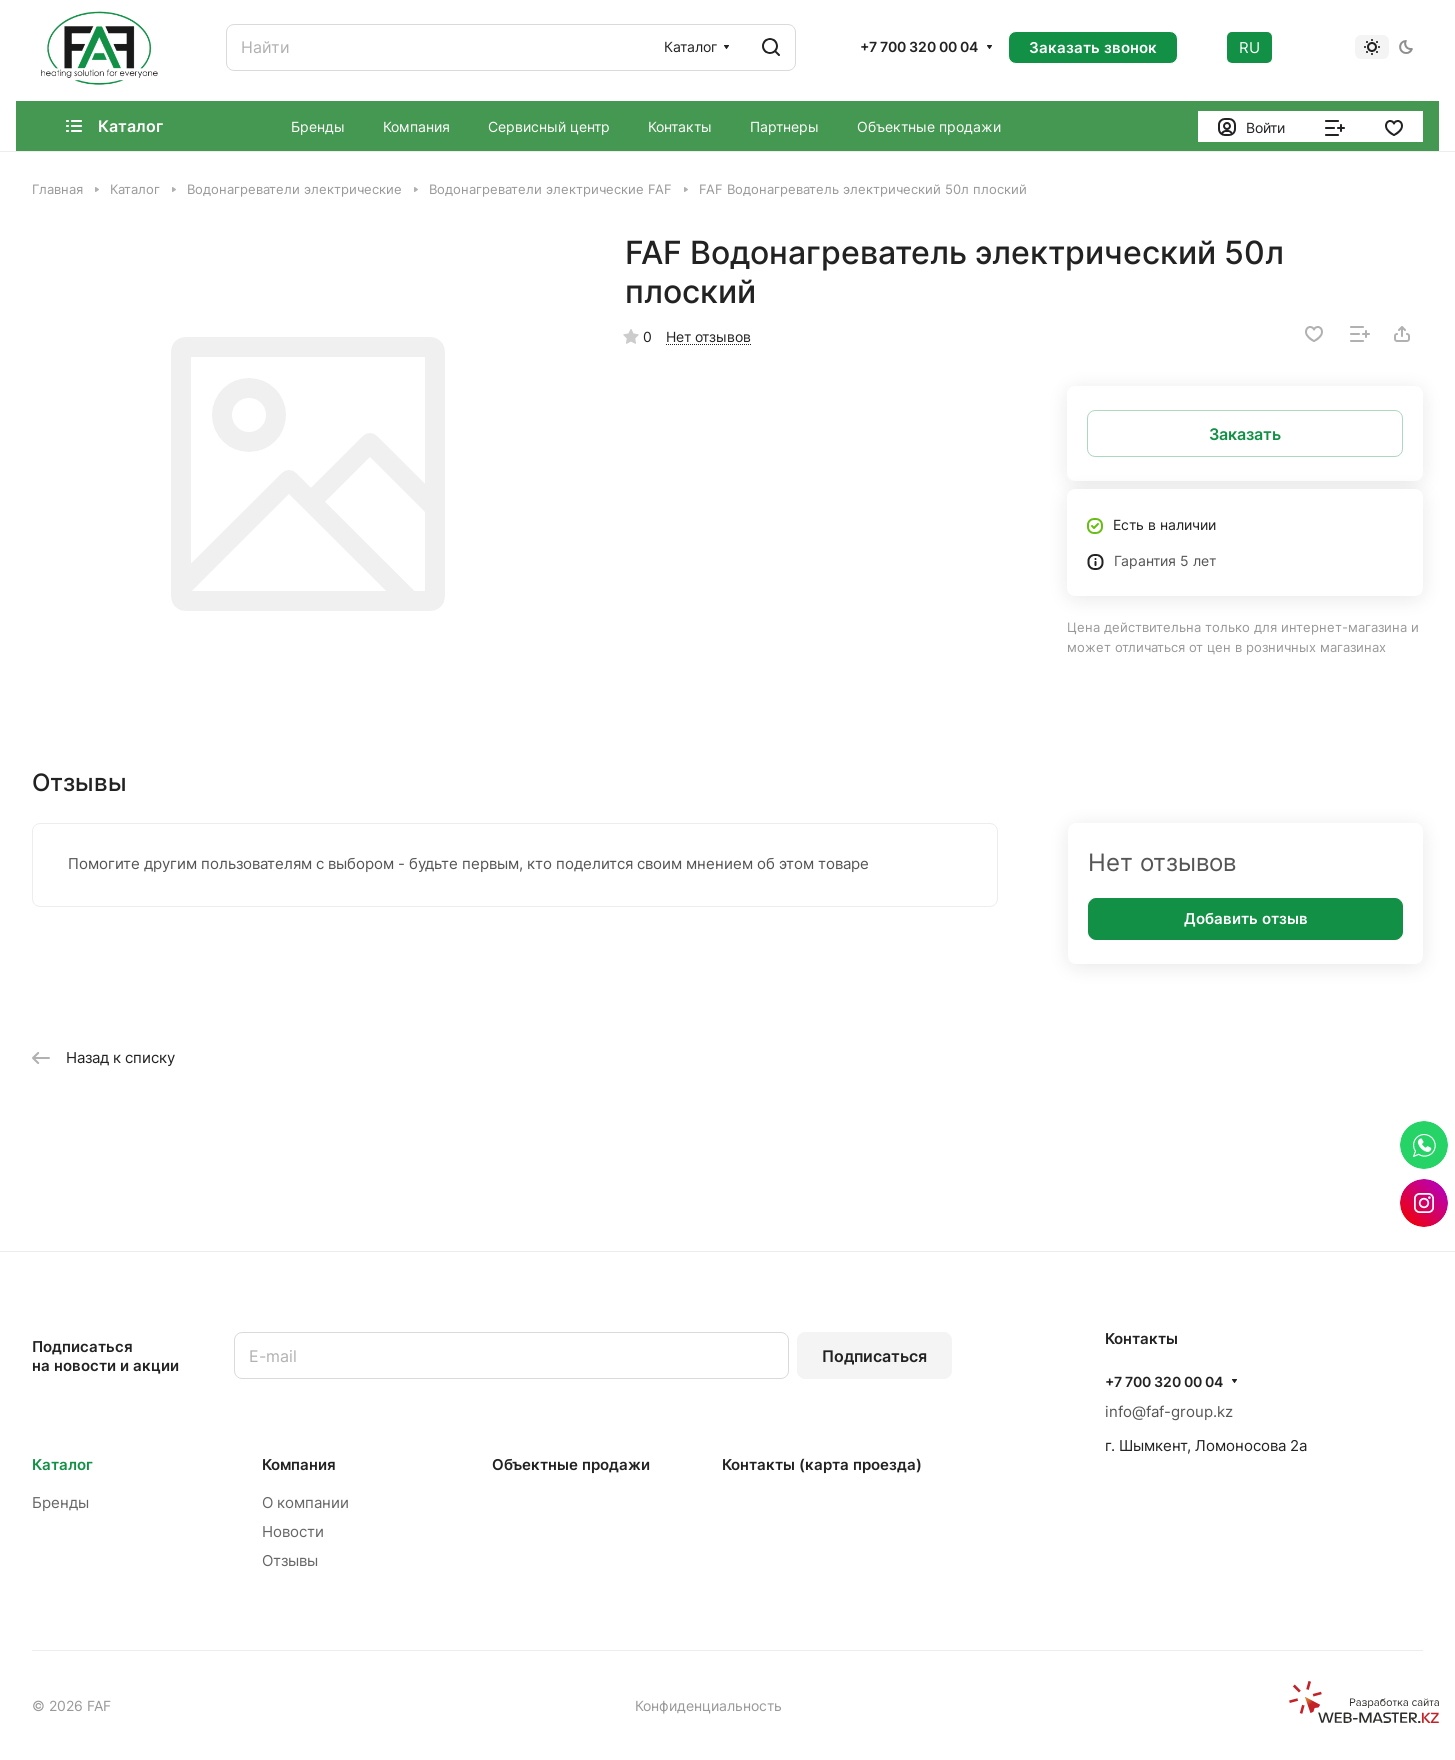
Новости (293, 1531)
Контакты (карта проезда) (822, 1464)
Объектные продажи (571, 1464)
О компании (305, 1502)
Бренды (60, 1502)
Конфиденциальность (708, 1705)
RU (1249, 47)
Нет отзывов (708, 336)
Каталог (62, 1464)
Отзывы (290, 1560)
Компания (299, 1464)
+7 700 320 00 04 (919, 46)
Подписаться (874, 1356)
